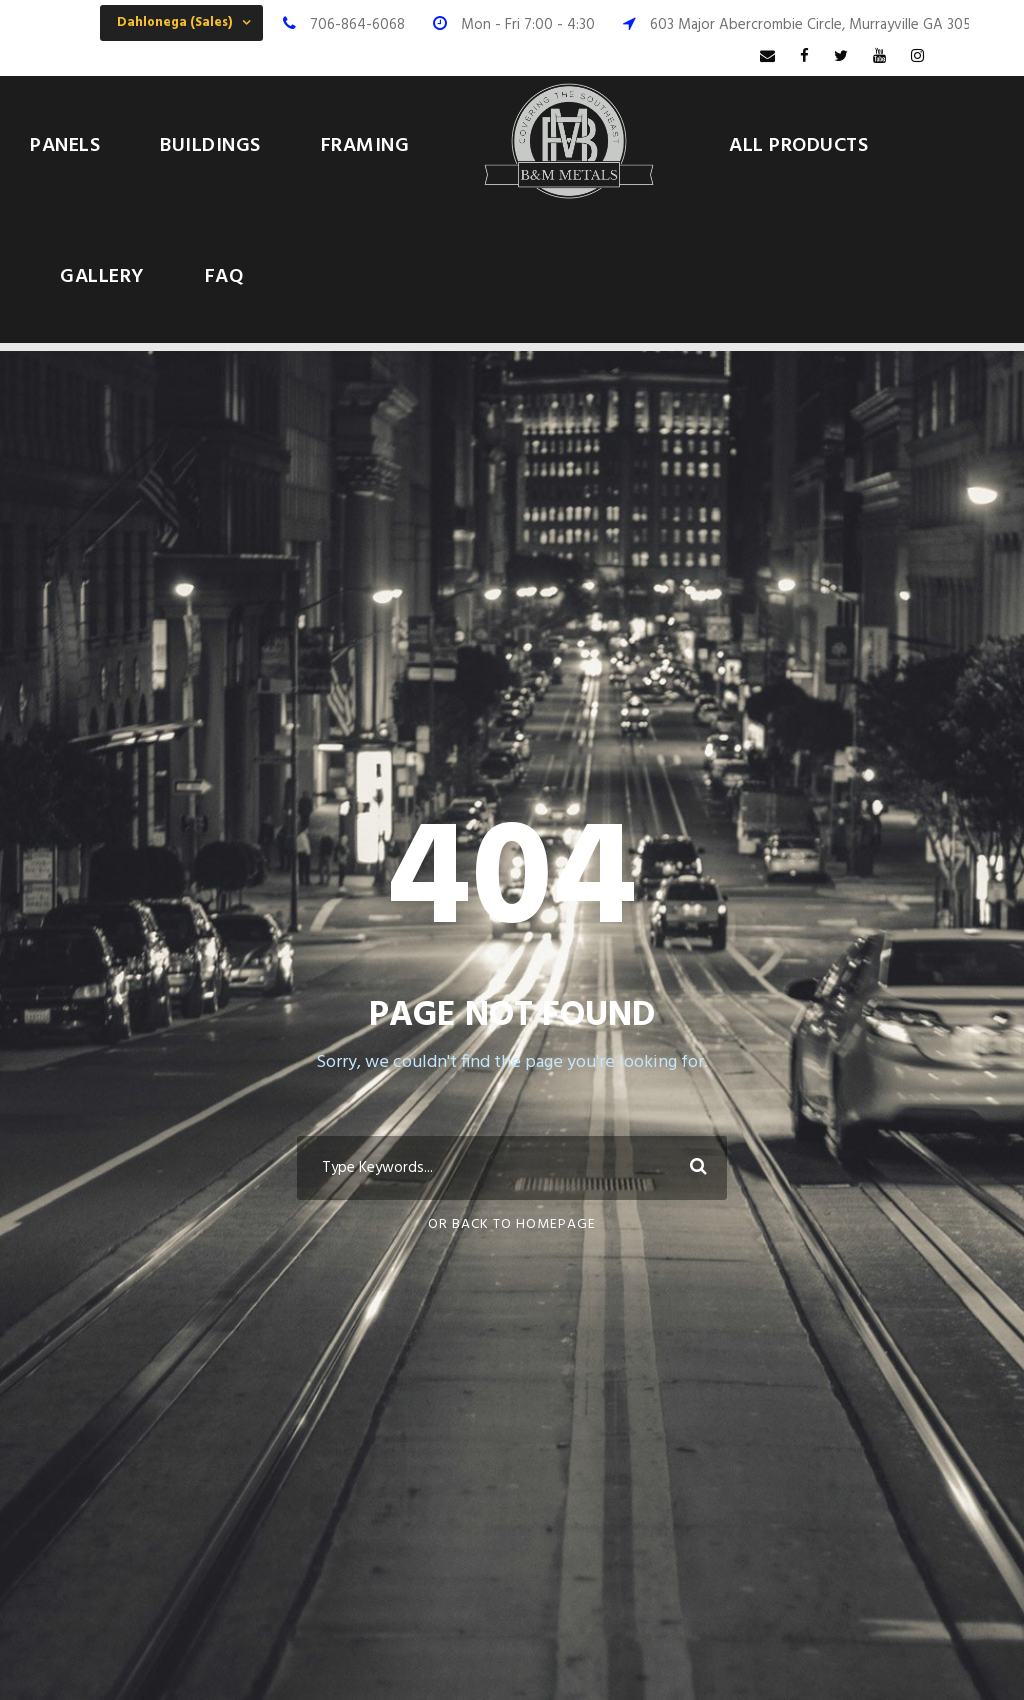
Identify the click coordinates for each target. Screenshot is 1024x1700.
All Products (798, 146)
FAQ (224, 277)
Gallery (102, 277)
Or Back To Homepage (512, 1224)
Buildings (210, 146)
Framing (365, 146)
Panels (65, 146)
